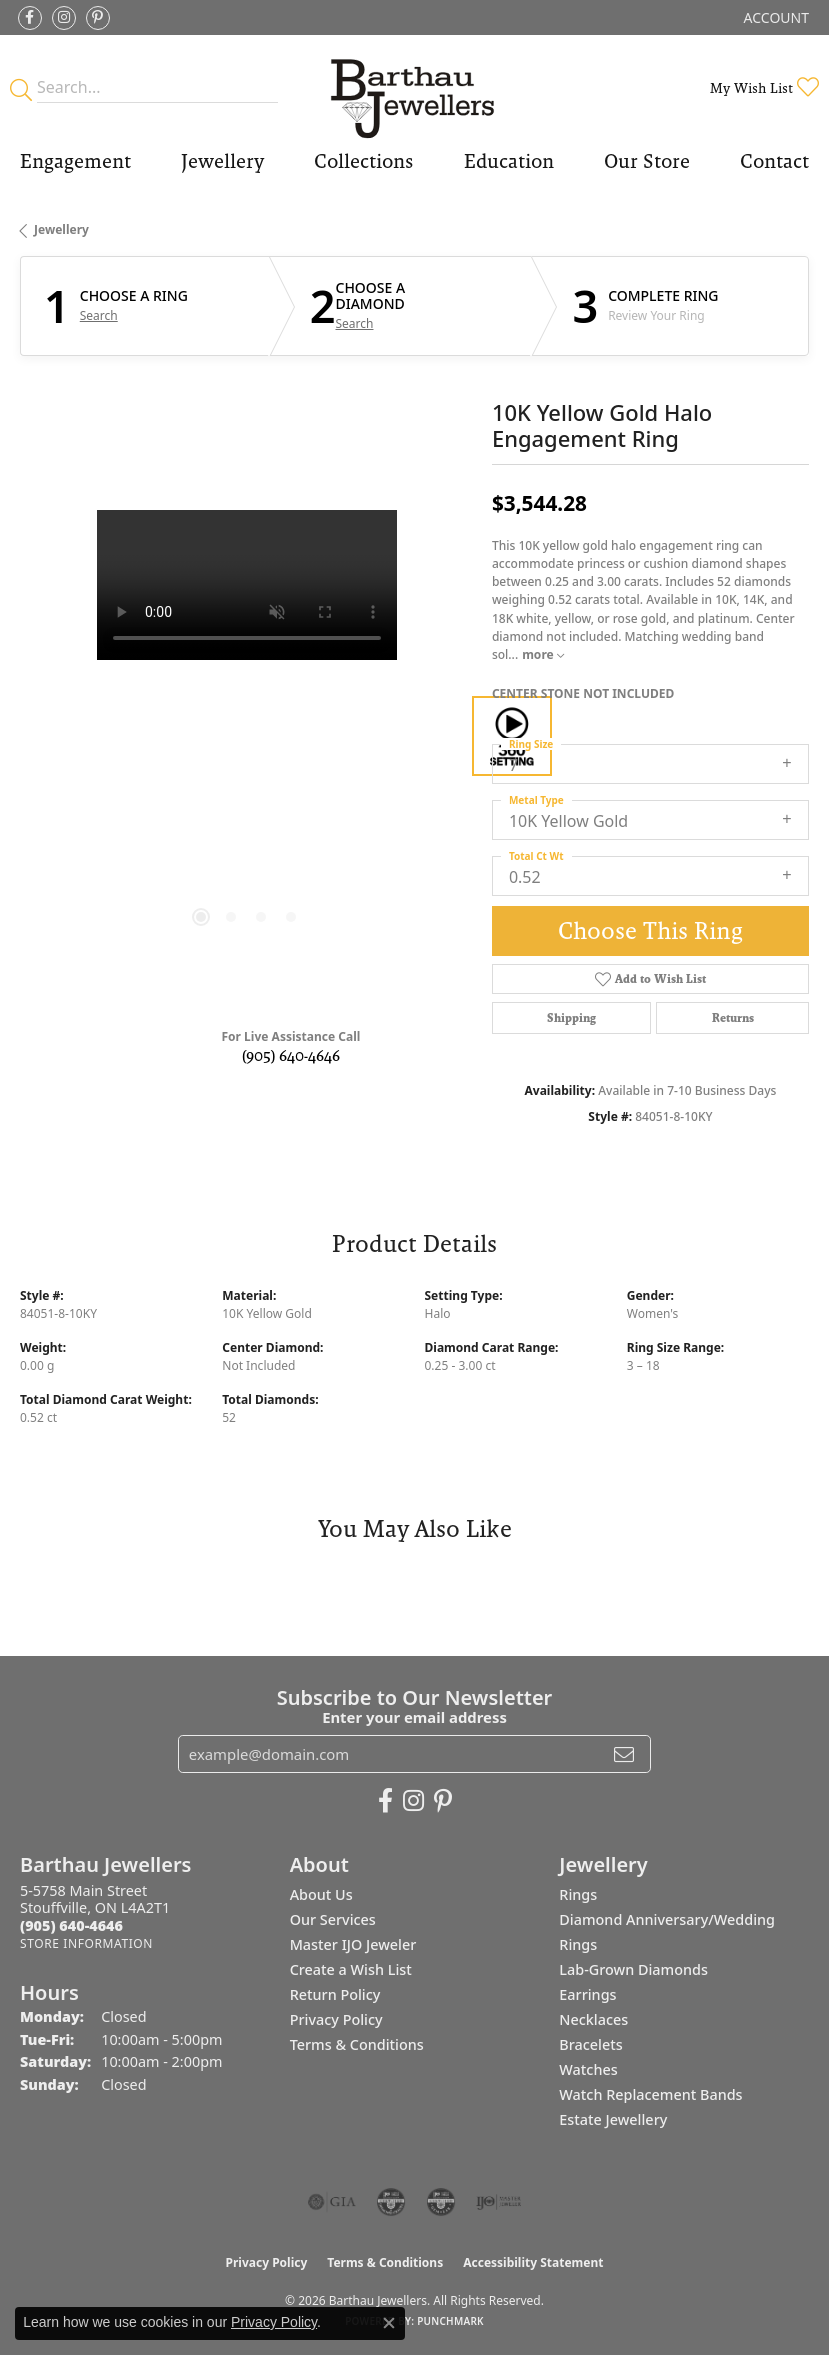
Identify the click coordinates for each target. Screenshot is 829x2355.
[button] (774, 17)
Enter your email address (414, 1717)
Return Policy (335, 1994)
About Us (321, 1894)
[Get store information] (86, 1943)
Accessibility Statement (533, 2262)
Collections (363, 161)
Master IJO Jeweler (353, 1944)
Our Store (647, 161)
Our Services (333, 1919)
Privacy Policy (336, 2019)
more (543, 654)
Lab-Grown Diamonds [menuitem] (633, 1969)
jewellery (61, 229)
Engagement (75, 161)
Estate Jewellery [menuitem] (613, 2119)
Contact (774, 161)
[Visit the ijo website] (498, 2202)
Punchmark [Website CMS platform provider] (450, 2321)
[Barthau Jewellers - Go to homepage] (414, 88)
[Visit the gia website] (332, 2202)
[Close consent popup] (389, 2323)
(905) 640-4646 (291, 1055)
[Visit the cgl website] (441, 2202)
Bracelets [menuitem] (590, 2044)
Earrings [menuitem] (587, 1994)
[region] (246, 736)
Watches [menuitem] (588, 2069)
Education (509, 161)
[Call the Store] (71, 1925)
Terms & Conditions (357, 2044)
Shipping (571, 1018)
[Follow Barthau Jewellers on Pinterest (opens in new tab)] (98, 18)
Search (99, 316)
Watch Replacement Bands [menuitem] (650, 2094)
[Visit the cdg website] (391, 2202)
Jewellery (222, 161)
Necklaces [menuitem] (593, 2019)
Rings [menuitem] (578, 1894)
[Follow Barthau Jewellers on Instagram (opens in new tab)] (64, 18)
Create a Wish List (351, 1969)
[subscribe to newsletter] (624, 1754)
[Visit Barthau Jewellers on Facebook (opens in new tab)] (30, 18)
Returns (733, 1018)
